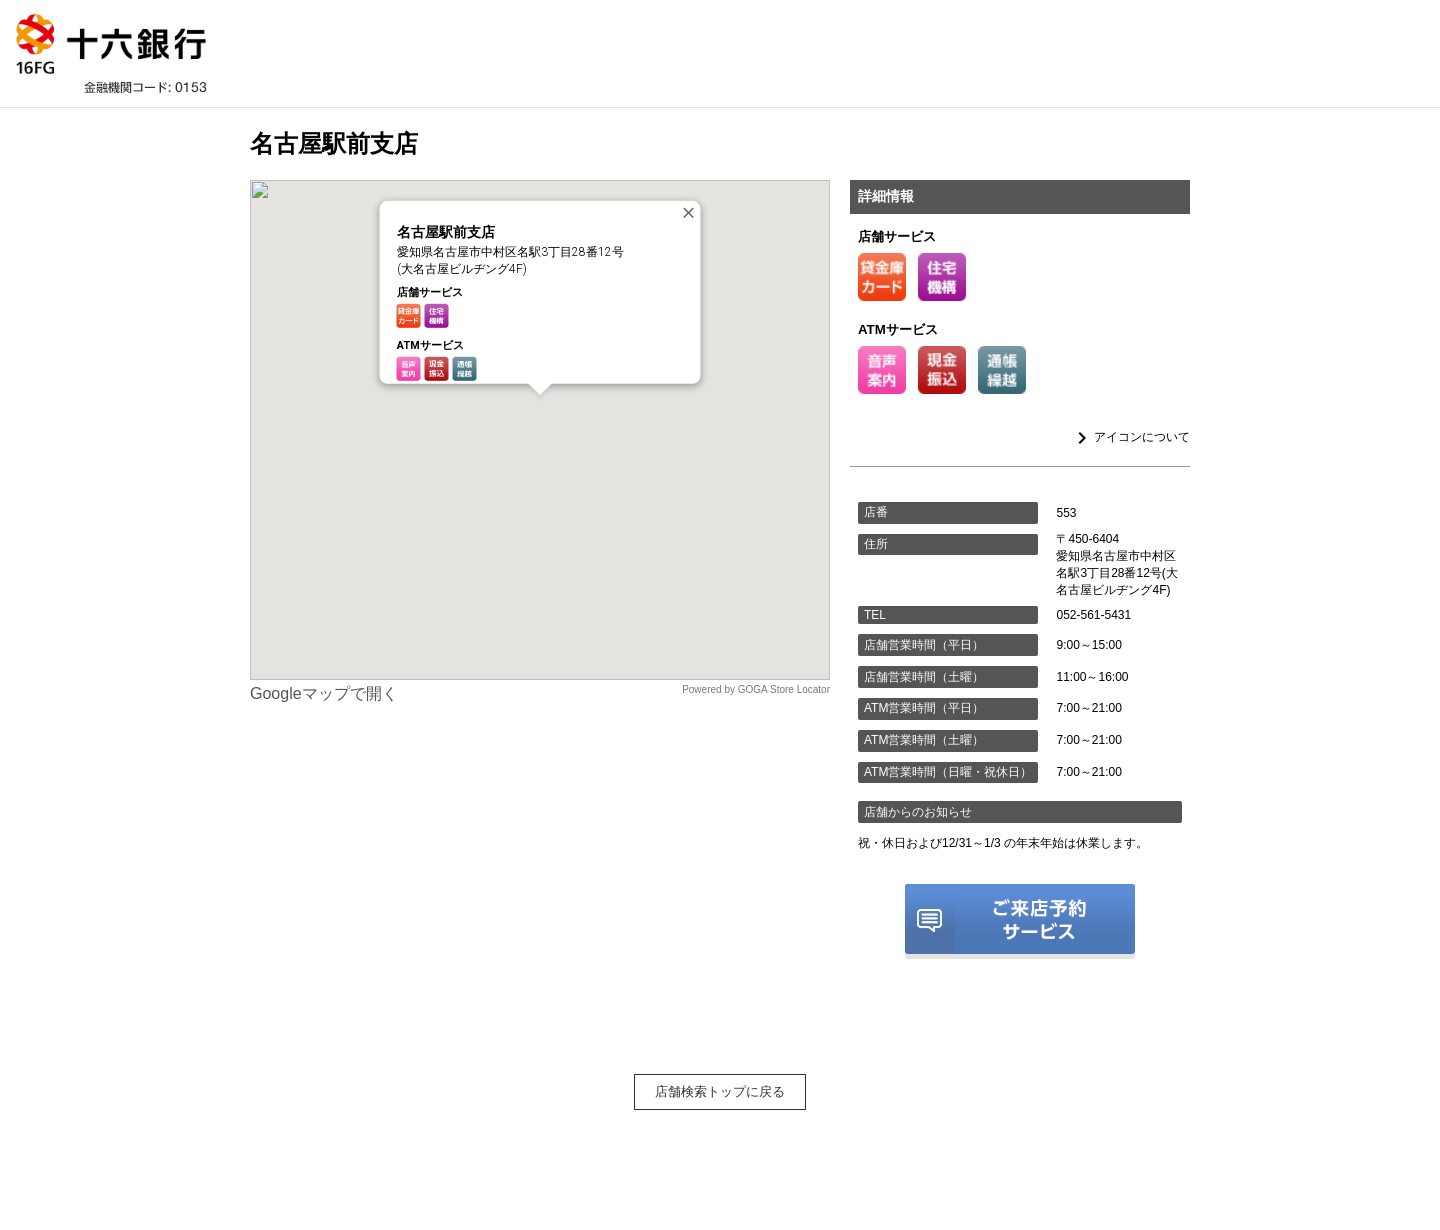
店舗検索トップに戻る (720, 1091)
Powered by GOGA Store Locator (756, 689)
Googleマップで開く (324, 693)
